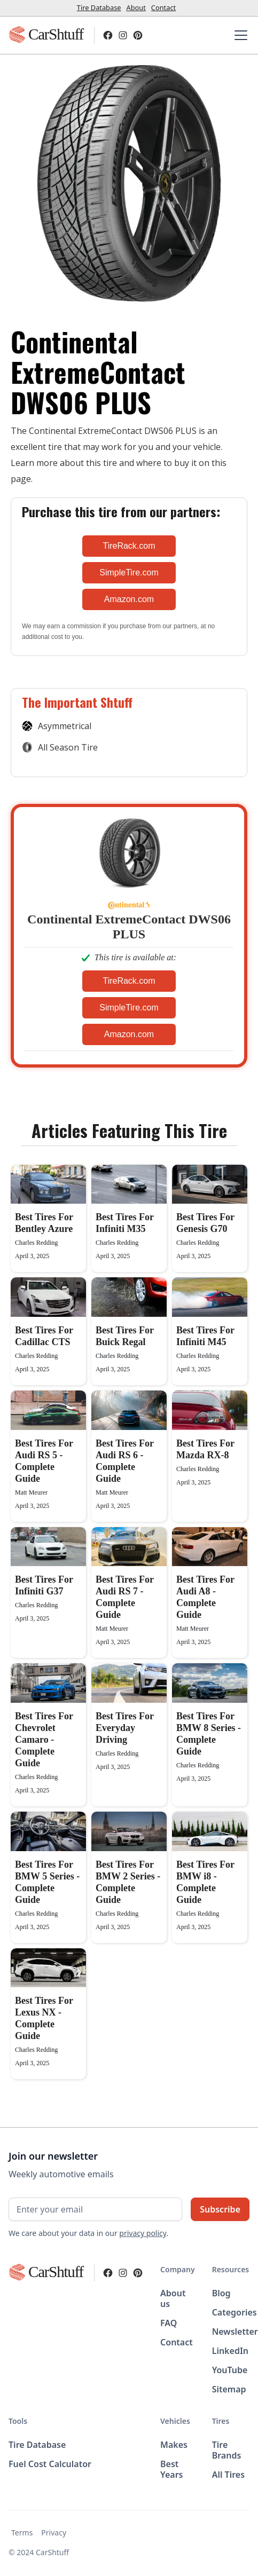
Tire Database (99, 7)
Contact (163, 7)
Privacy (53, 2532)
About (136, 7)
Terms (22, 2532)
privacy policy (142, 2233)
